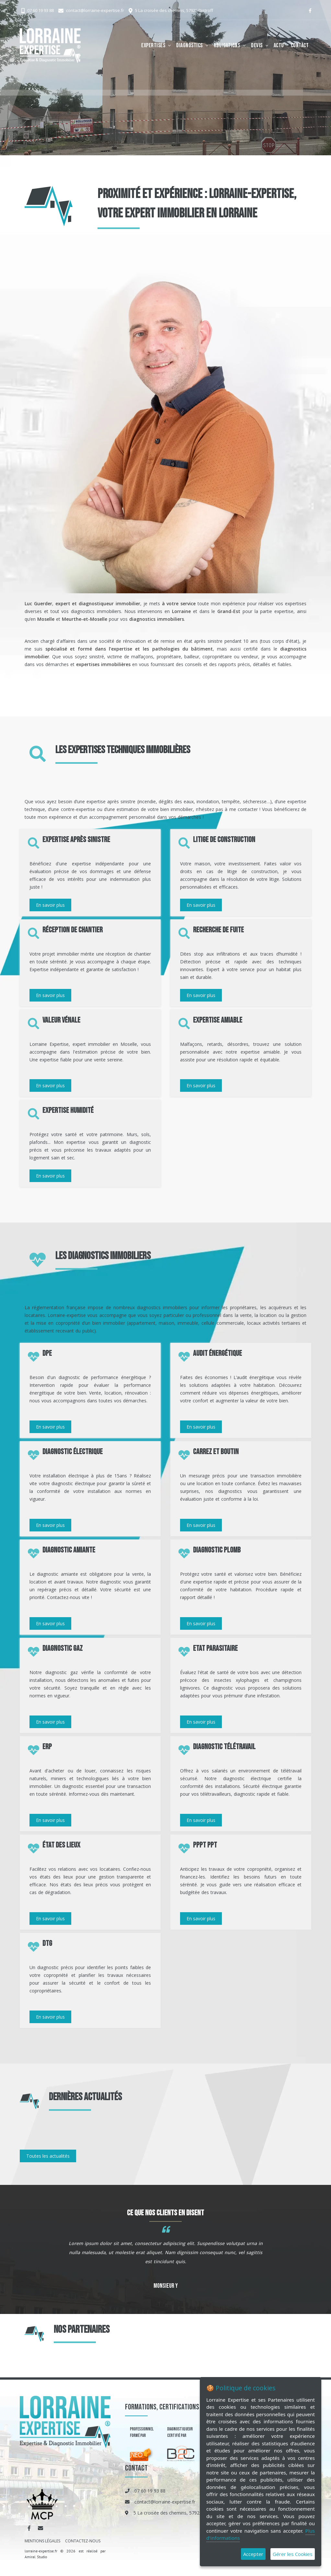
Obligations (227, 45)
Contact (300, 45)
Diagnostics (189, 45)
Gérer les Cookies (293, 2554)
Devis (257, 45)
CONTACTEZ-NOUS (82, 2541)
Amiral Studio (36, 2556)
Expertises (153, 45)
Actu (279, 45)
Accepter (253, 2554)
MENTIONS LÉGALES (42, 2541)
